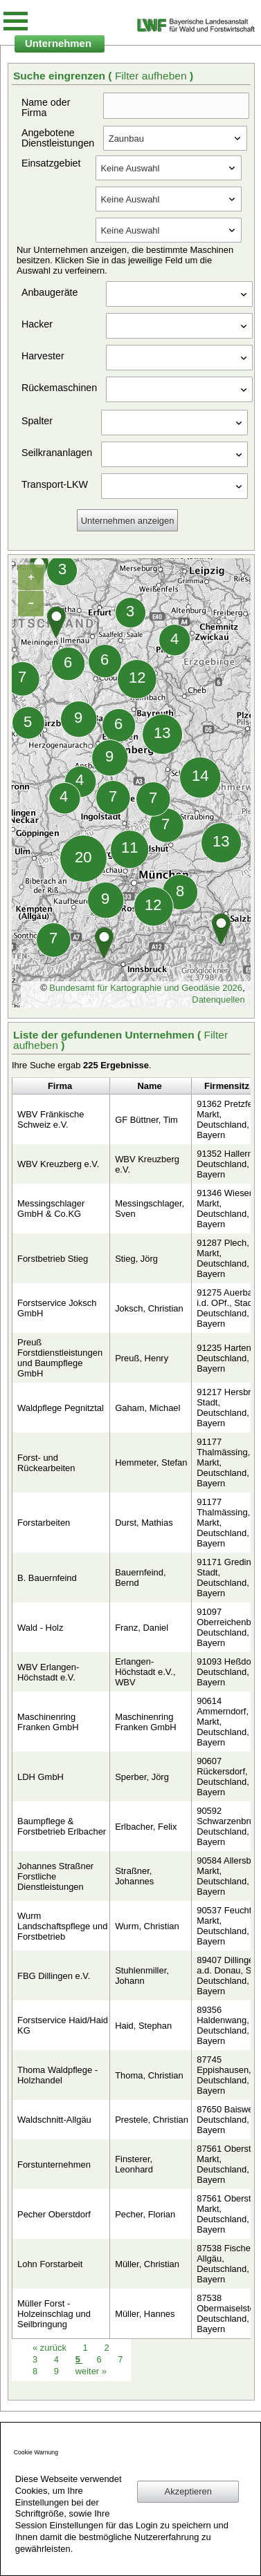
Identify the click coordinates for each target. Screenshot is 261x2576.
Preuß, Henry (141, 1358)
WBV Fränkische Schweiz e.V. (50, 1119)
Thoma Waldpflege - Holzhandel (57, 2075)
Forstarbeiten (43, 1522)
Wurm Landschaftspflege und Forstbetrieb (62, 1926)
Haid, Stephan (143, 2025)
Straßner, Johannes (134, 1876)
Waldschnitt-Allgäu (54, 2119)
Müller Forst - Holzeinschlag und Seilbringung (54, 2313)
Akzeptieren (188, 2491)
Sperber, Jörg (142, 1777)
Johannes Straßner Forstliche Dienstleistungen (55, 1876)
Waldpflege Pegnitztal (60, 1408)
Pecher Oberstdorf (54, 2214)
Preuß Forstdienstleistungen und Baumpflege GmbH (59, 1358)
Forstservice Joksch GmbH (56, 1308)
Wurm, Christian (147, 1926)
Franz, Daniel (141, 1627)
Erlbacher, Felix (146, 1826)
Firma (60, 1086)
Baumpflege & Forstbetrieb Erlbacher (61, 1826)
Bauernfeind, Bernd (140, 1577)
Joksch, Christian (149, 1308)
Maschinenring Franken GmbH (48, 1722)
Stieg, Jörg (136, 1258)
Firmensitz (226, 1086)
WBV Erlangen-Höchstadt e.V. (48, 1672)
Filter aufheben (152, 76)
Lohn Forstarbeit (49, 2264)
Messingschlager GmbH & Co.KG (50, 1208)
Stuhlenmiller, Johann (142, 1975)
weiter (91, 2371)
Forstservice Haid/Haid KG (62, 2025)
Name (150, 1086)
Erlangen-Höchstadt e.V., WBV (145, 1671)
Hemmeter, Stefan (151, 1462)
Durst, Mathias (144, 1522)
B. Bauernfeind (47, 1578)
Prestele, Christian (151, 2119)
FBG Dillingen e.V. (53, 1976)
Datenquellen (218, 999)
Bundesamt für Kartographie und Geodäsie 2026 (145, 988)
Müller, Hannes (144, 2314)
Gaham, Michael (147, 1408)
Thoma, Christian (149, 2075)
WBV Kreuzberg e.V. (58, 1164)
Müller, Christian (147, 2264)
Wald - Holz (40, 1627)
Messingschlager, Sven (149, 1208)
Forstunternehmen (54, 2164)
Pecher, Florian (145, 2214)
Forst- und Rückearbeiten (46, 1462)
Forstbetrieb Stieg (52, 1258)
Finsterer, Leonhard (134, 2164)
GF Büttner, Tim (146, 1120)
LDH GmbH (40, 1777)
